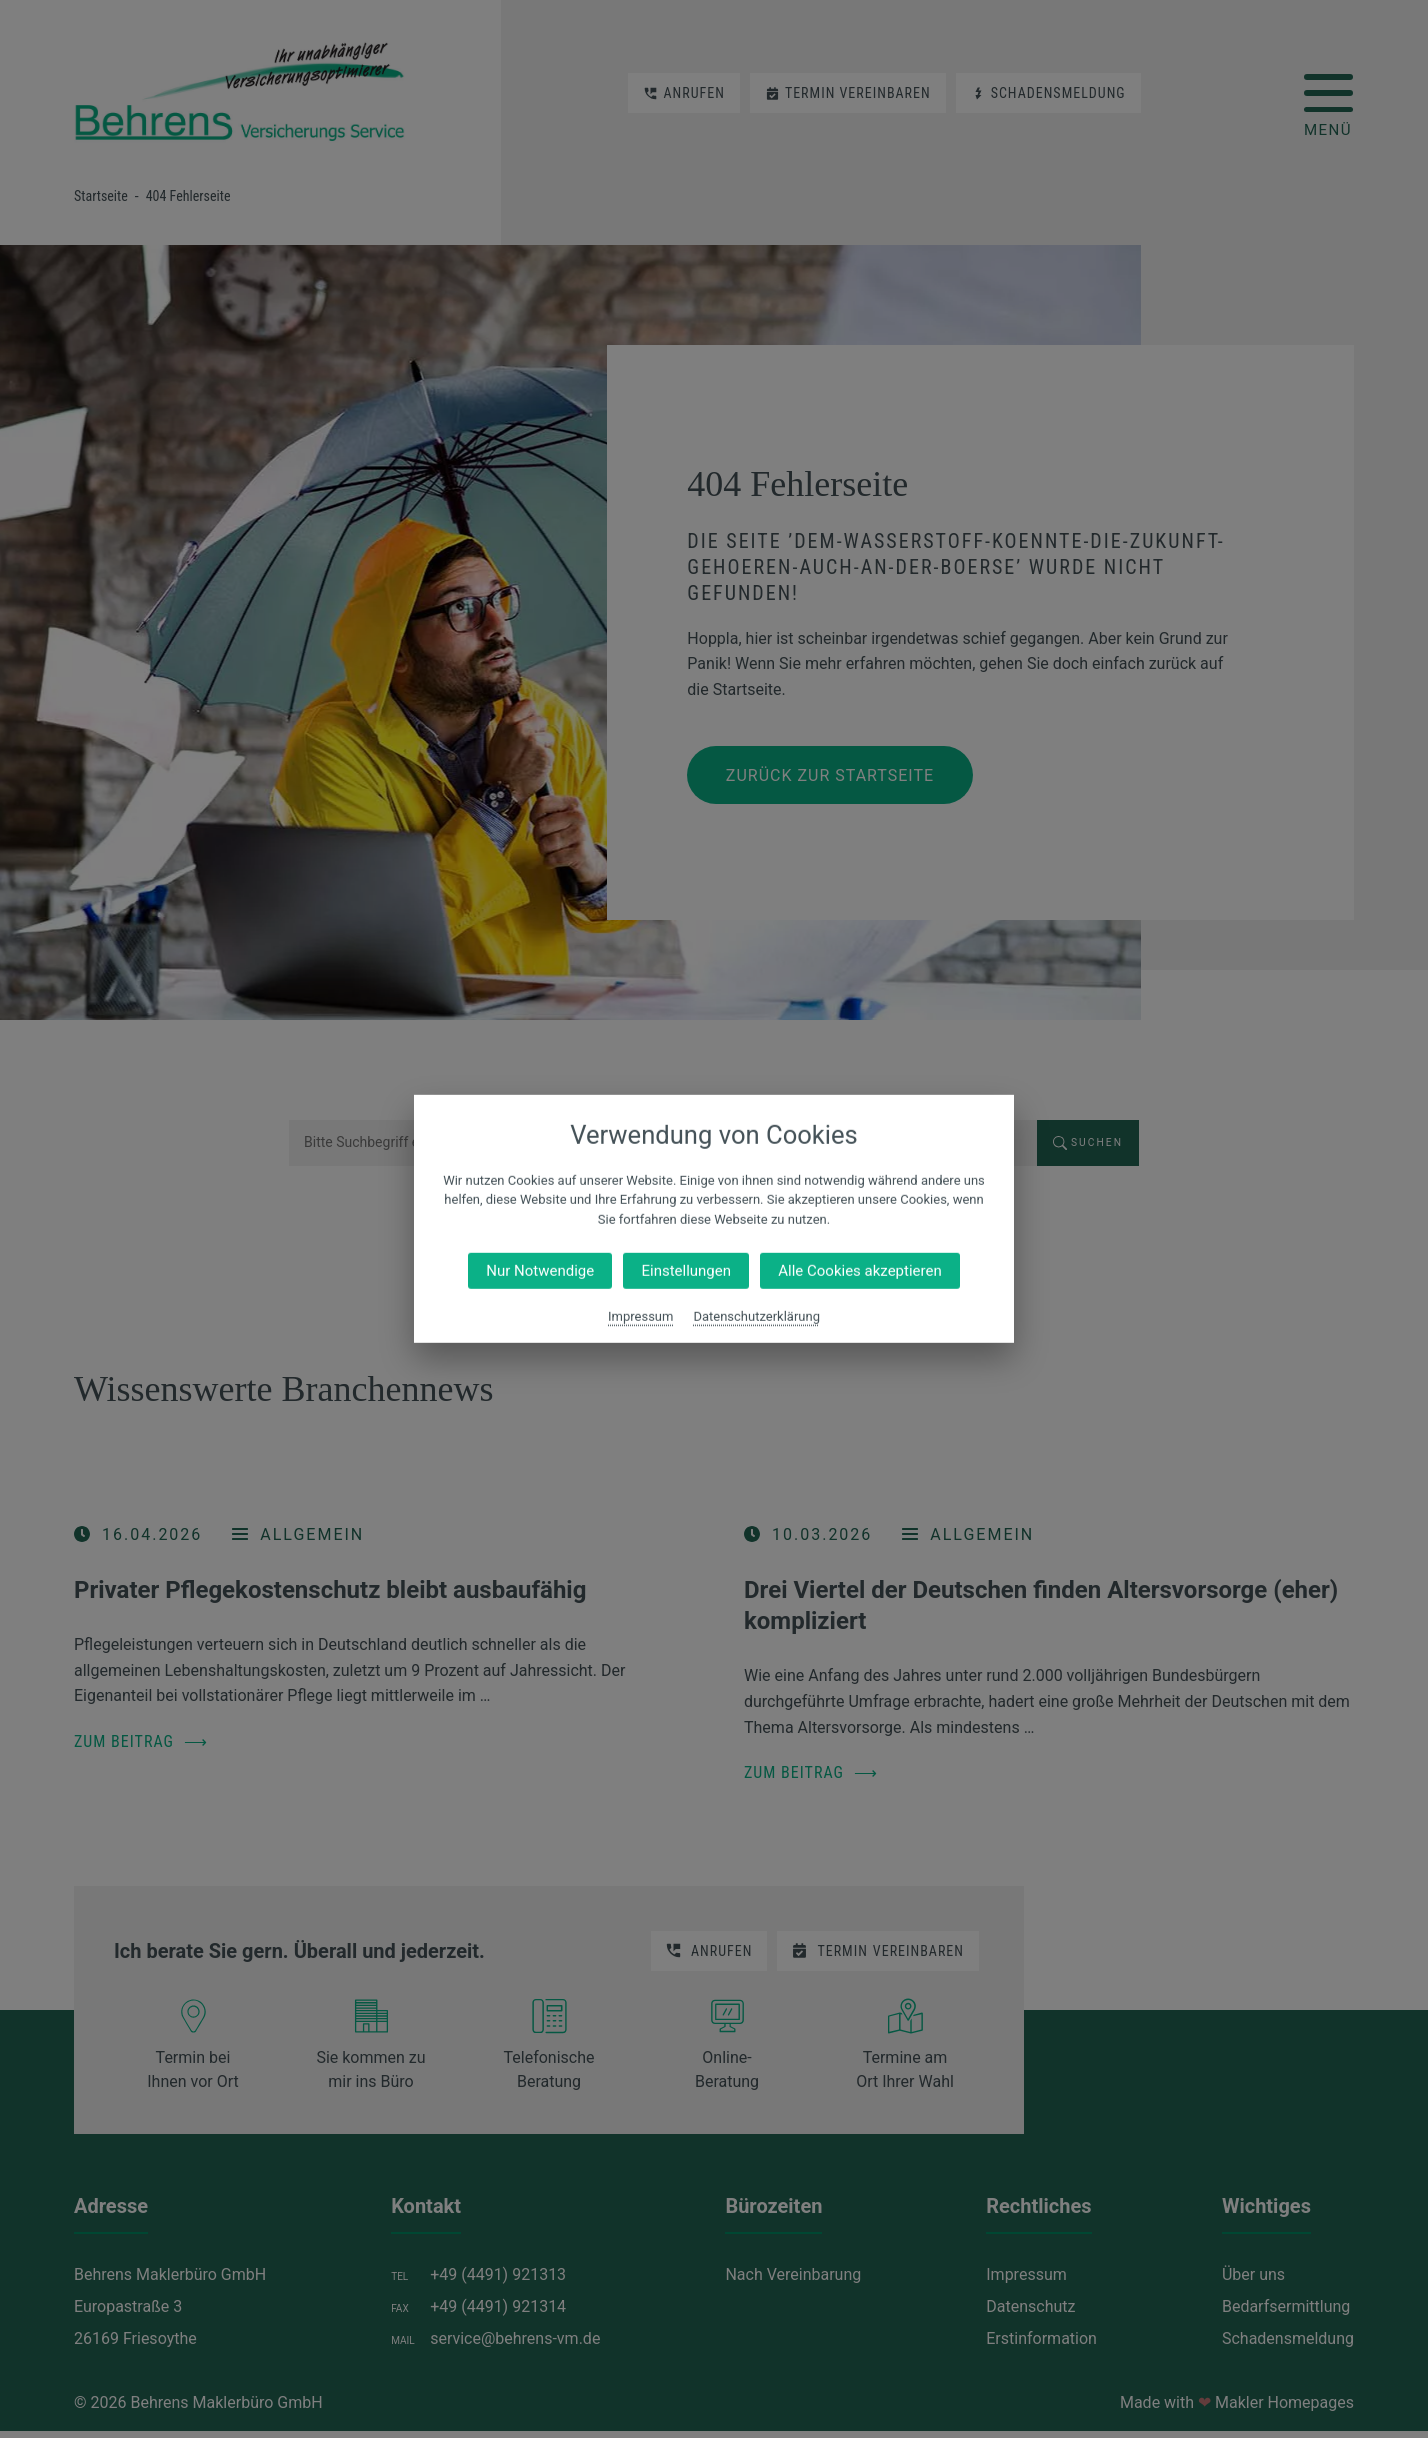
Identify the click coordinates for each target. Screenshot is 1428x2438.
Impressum (640, 1316)
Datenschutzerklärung (756, 1316)
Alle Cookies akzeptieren (859, 1271)
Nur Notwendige (540, 1271)
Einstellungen (686, 1271)
